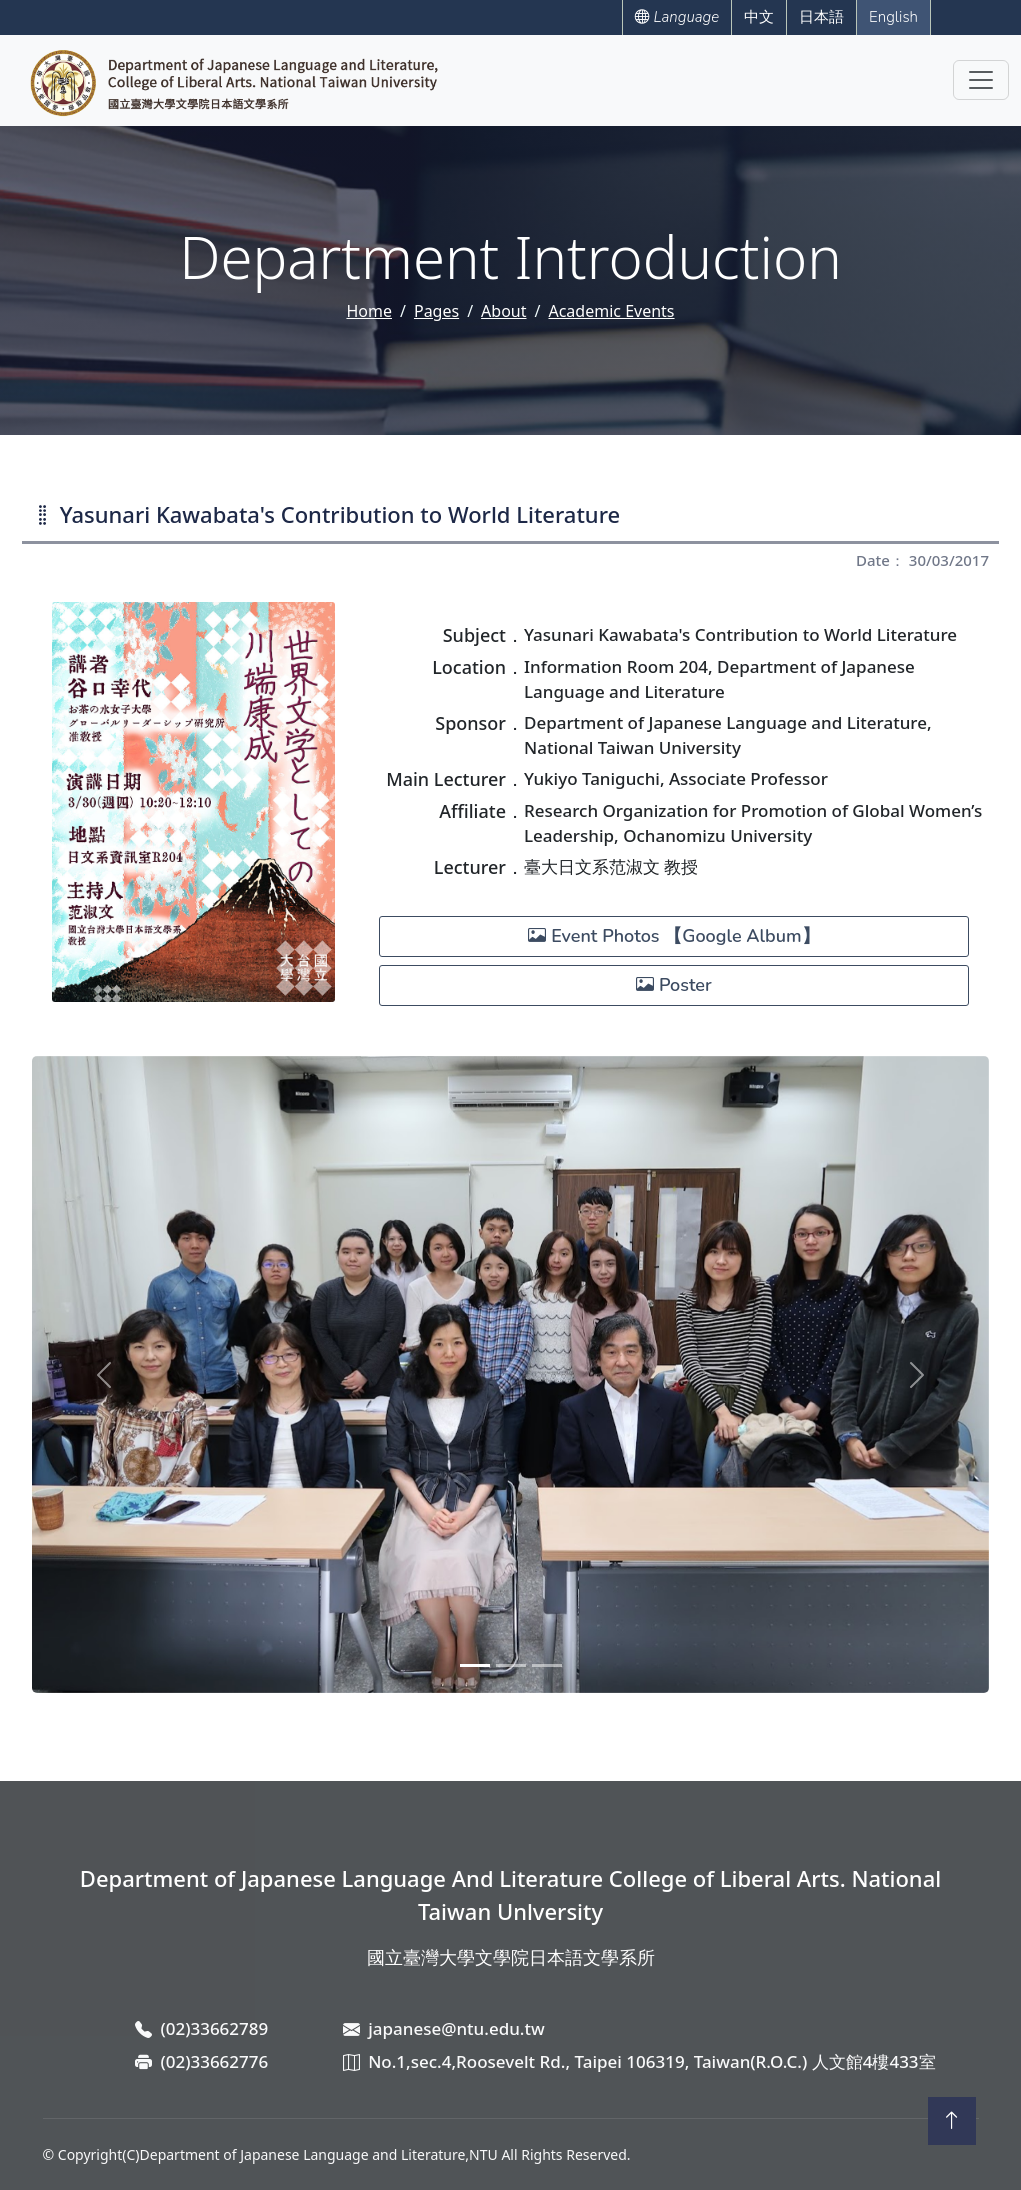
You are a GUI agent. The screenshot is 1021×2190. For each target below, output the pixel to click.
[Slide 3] (547, 1665)
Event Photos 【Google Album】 (673, 936)
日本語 (821, 17)
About (503, 311)
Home (369, 311)
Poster (674, 985)
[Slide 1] (475, 1665)
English (893, 17)
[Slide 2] (511, 1665)
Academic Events (611, 311)
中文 (759, 17)
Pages (436, 311)
